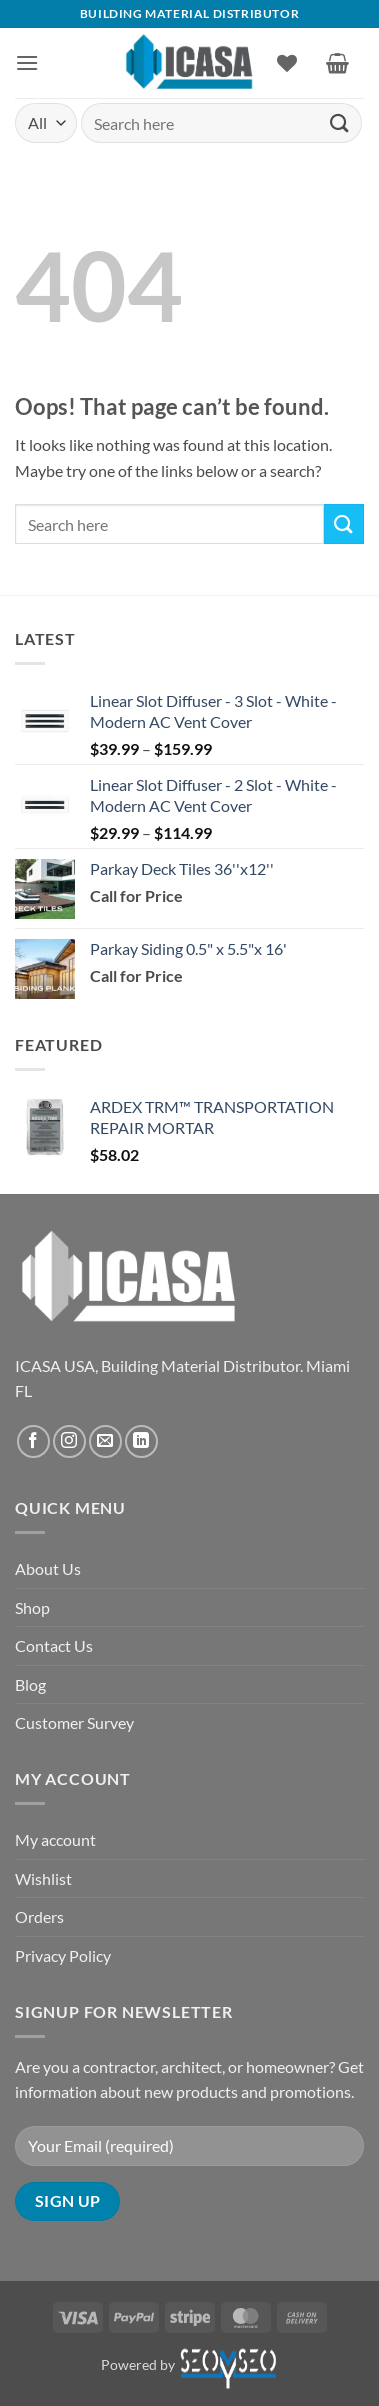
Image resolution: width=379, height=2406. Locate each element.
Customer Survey (74, 1722)
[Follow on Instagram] (69, 1441)
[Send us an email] (105, 1441)
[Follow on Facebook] (33, 1441)
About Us (48, 1568)
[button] (27, 62)
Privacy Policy (63, 1955)
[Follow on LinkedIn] (141, 1441)
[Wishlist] (287, 63)
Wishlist (43, 1878)
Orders (39, 1916)
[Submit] (340, 122)
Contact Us (54, 1645)
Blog (30, 1684)
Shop (32, 1607)
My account (55, 1839)
